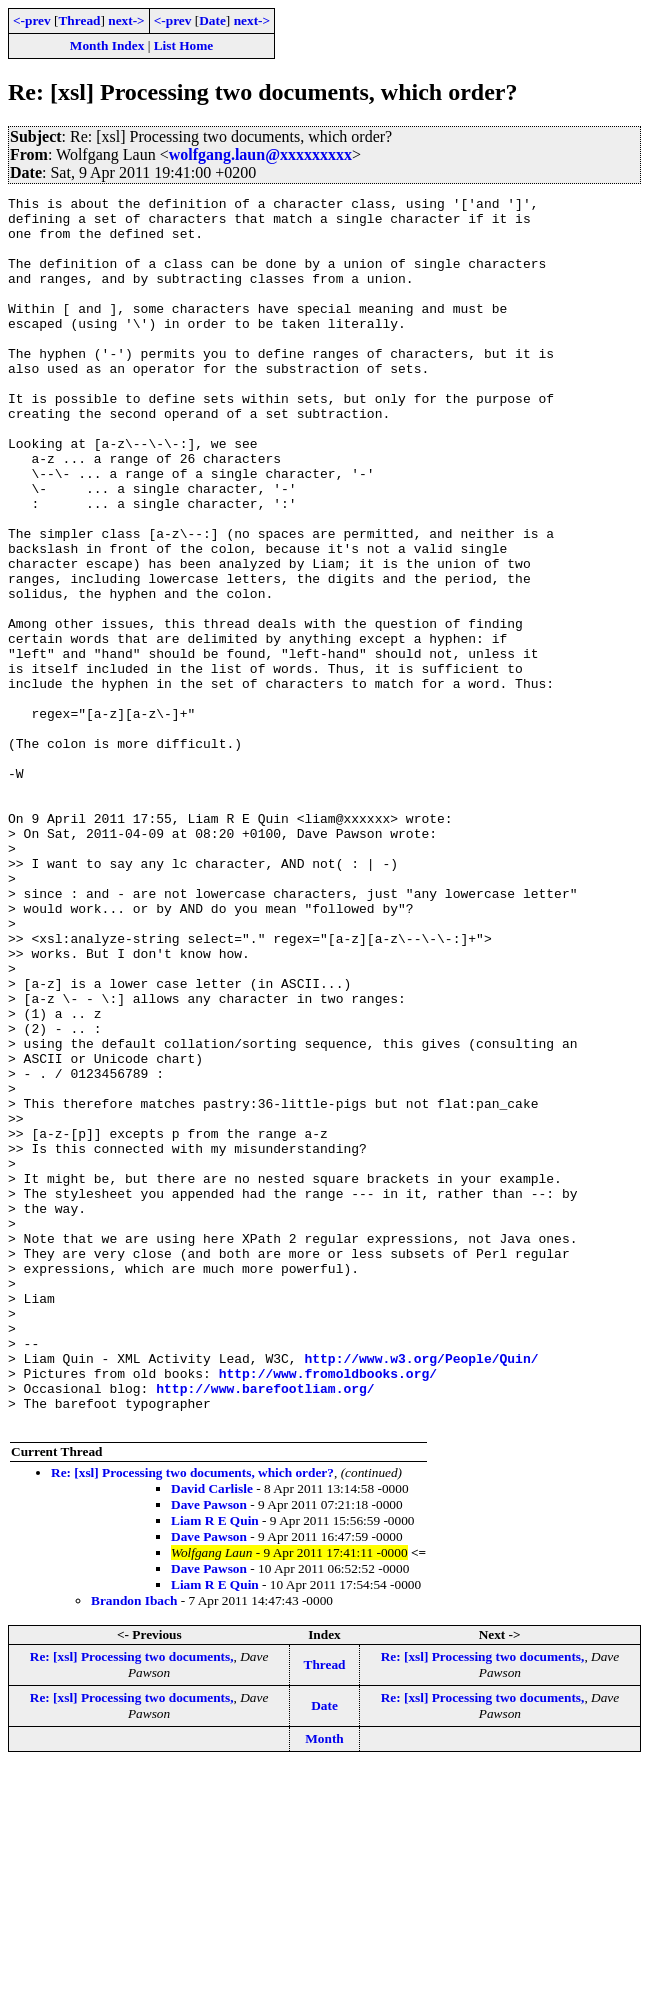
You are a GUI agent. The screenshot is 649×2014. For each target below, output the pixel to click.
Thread (79, 20)
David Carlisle (212, 1734)
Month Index (107, 45)
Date (212, 20)
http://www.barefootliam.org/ (265, 1628)
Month (324, 1984)
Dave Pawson (209, 1750)
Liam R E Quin (215, 1766)
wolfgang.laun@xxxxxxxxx (260, 154)
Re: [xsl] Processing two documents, (132, 1902)
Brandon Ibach (134, 1846)
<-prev (32, 20)
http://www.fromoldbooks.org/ (328, 1610)
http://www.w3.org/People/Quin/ (421, 1592)
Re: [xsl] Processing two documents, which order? (192, 1718)
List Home (184, 45)
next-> (126, 20)
